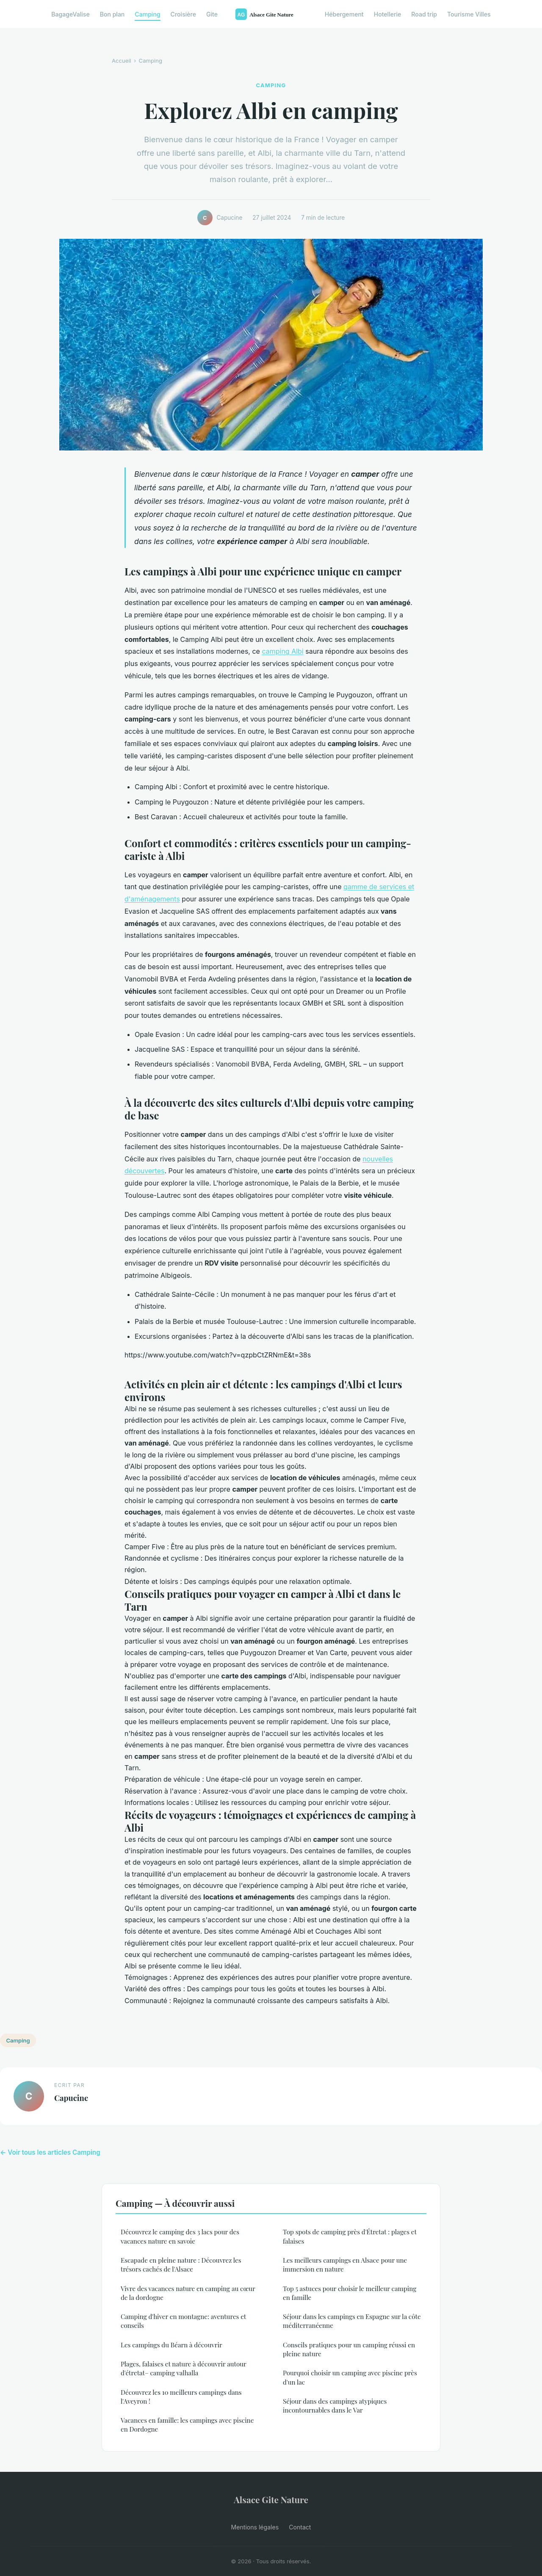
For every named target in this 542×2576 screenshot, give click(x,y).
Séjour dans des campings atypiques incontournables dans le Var (335, 2405)
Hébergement (344, 14)
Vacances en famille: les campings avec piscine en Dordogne (187, 2424)
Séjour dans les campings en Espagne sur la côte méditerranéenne (352, 2321)
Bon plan (112, 14)
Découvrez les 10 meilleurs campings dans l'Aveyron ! (181, 2396)
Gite (212, 14)
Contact (300, 2527)
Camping (147, 14)
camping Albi (282, 651)
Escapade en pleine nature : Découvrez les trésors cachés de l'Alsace (181, 2264)
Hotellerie (387, 14)
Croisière (183, 14)
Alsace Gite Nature (271, 2499)
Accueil (121, 60)
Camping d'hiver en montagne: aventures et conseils (183, 2321)
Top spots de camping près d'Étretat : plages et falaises (350, 2236)
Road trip (424, 14)
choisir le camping (153, 1500)
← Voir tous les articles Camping (50, 2152)
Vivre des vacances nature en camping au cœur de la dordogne (188, 2293)
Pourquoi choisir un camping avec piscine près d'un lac (350, 2377)
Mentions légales (255, 2527)
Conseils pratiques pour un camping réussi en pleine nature (349, 2349)
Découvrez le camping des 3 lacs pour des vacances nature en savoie (180, 2236)
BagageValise (70, 14)
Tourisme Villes (469, 14)
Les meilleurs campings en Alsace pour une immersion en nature (345, 2264)
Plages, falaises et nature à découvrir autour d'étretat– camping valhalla (183, 2368)
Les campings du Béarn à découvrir (171, 2345)
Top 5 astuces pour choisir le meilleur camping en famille (349, 2293)
